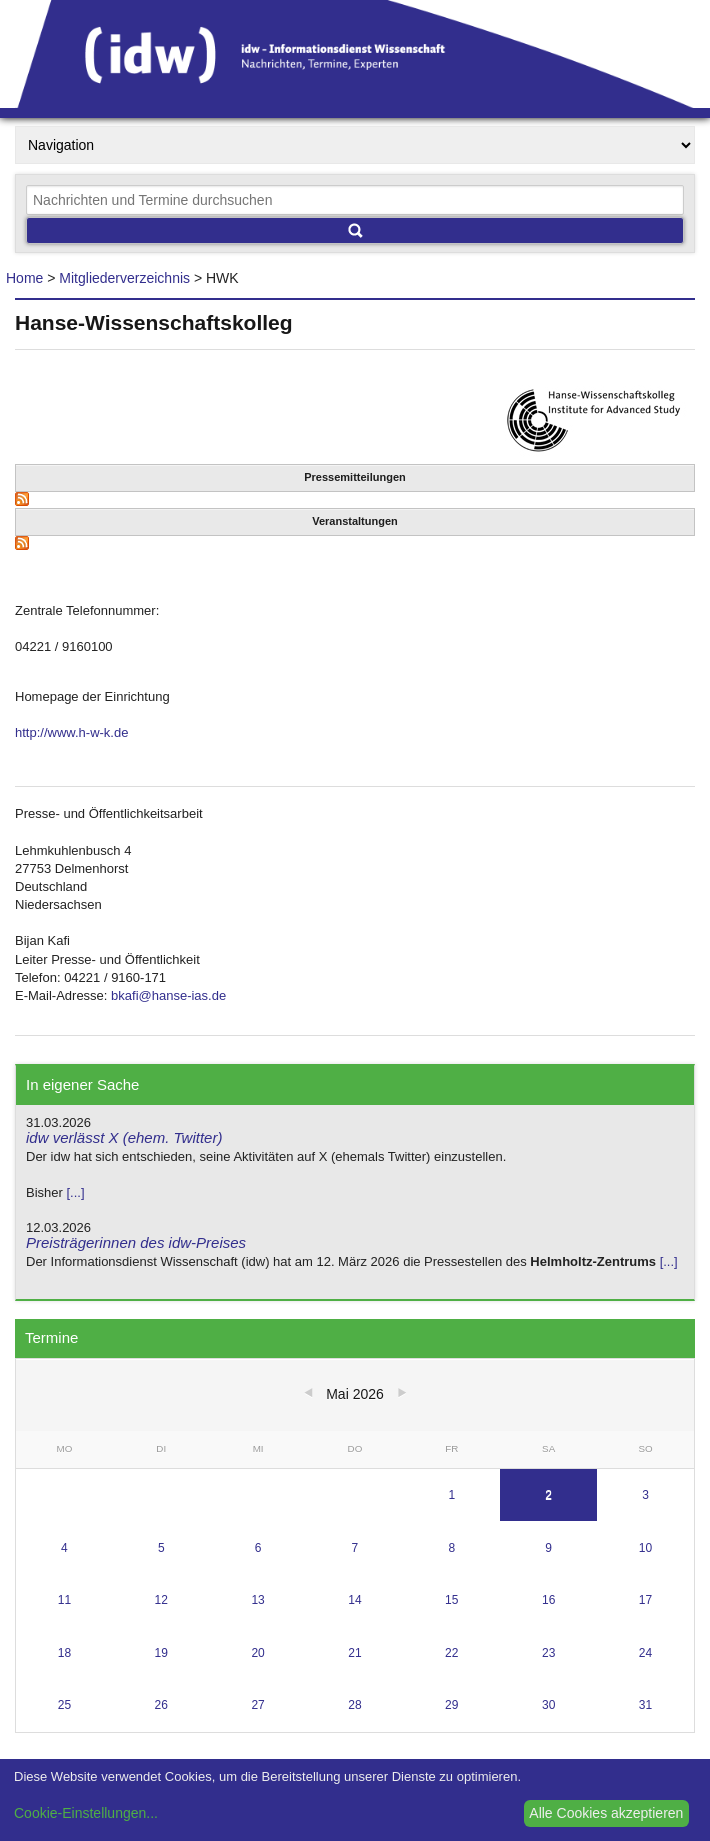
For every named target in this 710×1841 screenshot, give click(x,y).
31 (645, 1705)
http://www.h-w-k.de (71, 732)
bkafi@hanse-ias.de (168, 995)
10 (645, 1548)
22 (451, 1653)
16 (548, 1600)
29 (451, 1705)
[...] (75, 1192)
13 (257, 1600)
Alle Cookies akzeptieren (606, 1813)
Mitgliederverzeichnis (124, 278)
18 (64, 1653)
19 (161, 1653)
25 (64, 1705)
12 (161, 1600)
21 (354, 1653)
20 (257, 1653)
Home (24, 278)
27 (257, 1705)
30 (548, 1705)
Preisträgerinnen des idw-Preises (136, 1242)
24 (645, 1653)
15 (451, 1600)
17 (645, 1600)
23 (548, 1653)
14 (354, 1600)
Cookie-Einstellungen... (86, 1813)
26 (161, 1705)
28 (354, 1705)
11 (64, 1600)
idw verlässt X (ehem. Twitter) (124, 1137)
